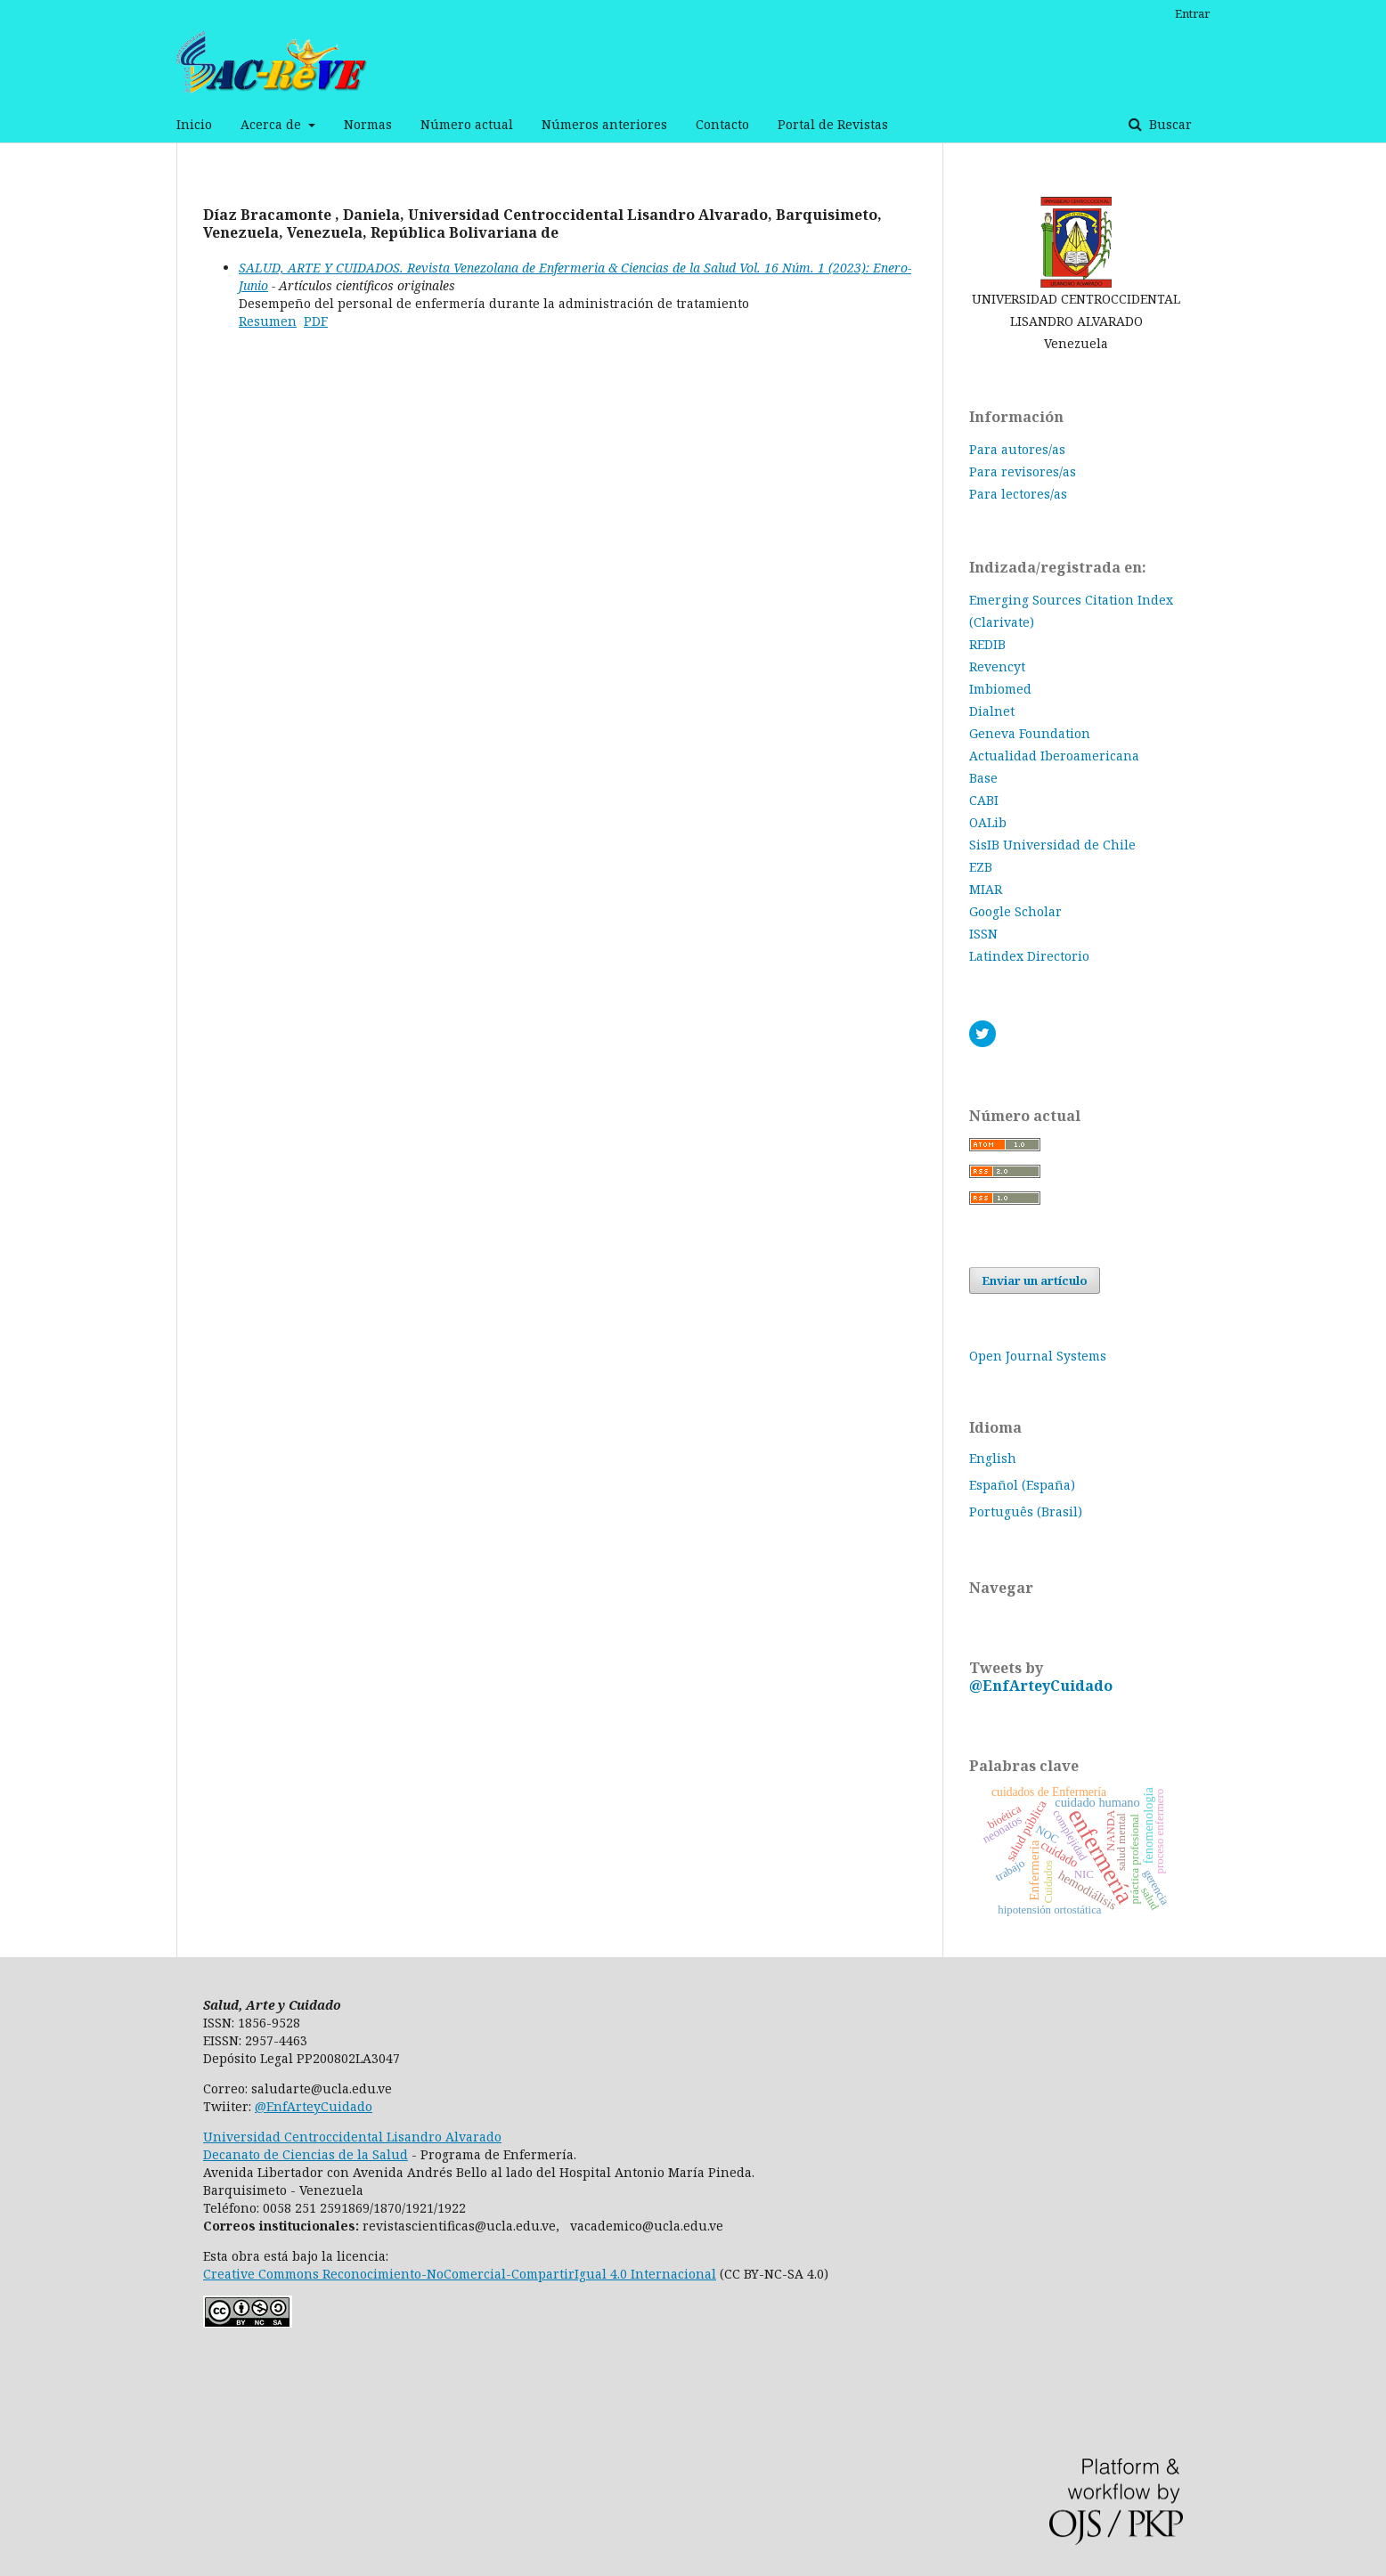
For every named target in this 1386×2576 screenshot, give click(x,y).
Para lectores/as (1018, 493)
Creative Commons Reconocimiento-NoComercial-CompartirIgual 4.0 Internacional (459, 2273)
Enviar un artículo (1035, 1280)
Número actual (466, 124)
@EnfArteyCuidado (1041, 1685)
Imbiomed (1000, 688)
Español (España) (1022, 1484)
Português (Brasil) (1025, 1511)
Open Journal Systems (1037, 1355)
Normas (368, 124)
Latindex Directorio (1029, 955)
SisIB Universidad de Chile (1052, 844)
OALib (988, 822)
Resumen (268, 321)
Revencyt (997, 666)
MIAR (985, 889)
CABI (984, 800)
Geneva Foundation (1029, 733)
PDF (316, 321)
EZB (980, 866)
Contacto (722, 124)
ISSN (983, 933)
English (992, 1458)
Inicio (194, 124)
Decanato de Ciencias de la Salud (305, 2154)
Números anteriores (604, 124)
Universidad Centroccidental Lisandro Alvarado (352, 2136)
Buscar (1168, 124)
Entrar (1192, 13)
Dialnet (992, 711)
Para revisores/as (1022, 471)
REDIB (987, 644)
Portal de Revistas (833, 124)
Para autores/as (1017, 449)
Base (983, 777)
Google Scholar (1015, 911)
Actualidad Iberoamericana (1054, 755)
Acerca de (273, 124)
